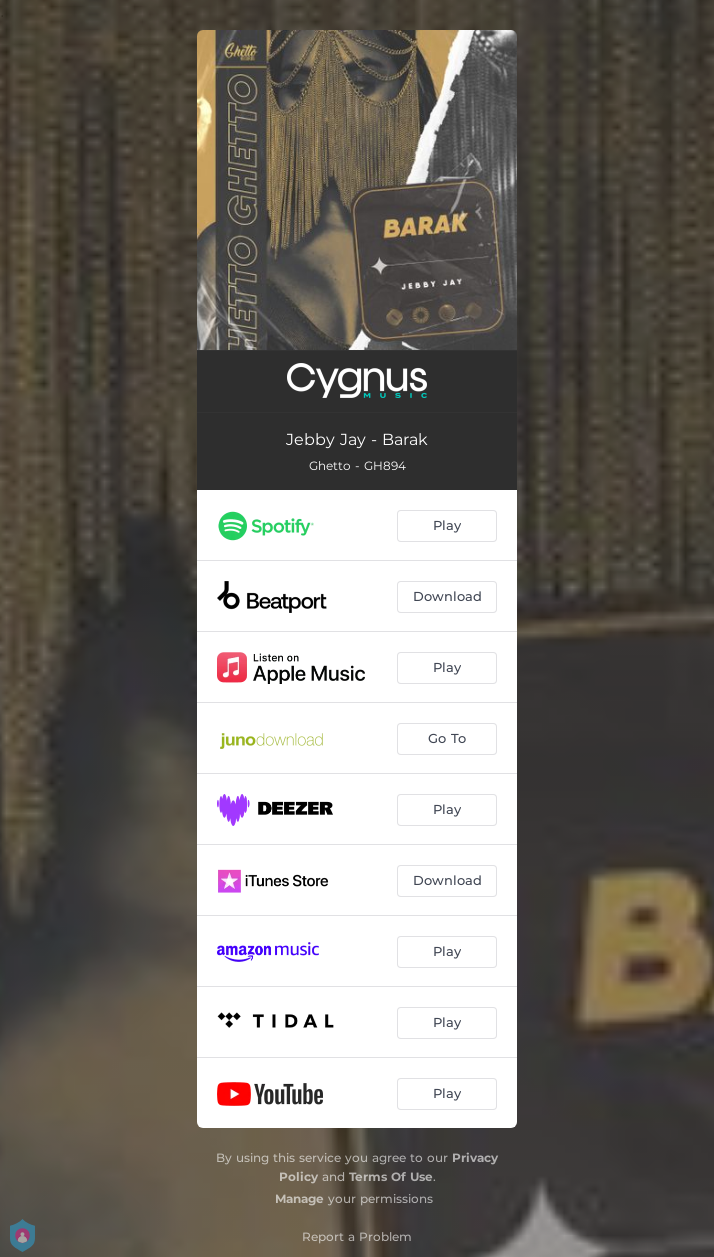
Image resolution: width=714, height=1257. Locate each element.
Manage (299, 1198)
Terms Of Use (391, 1176)
